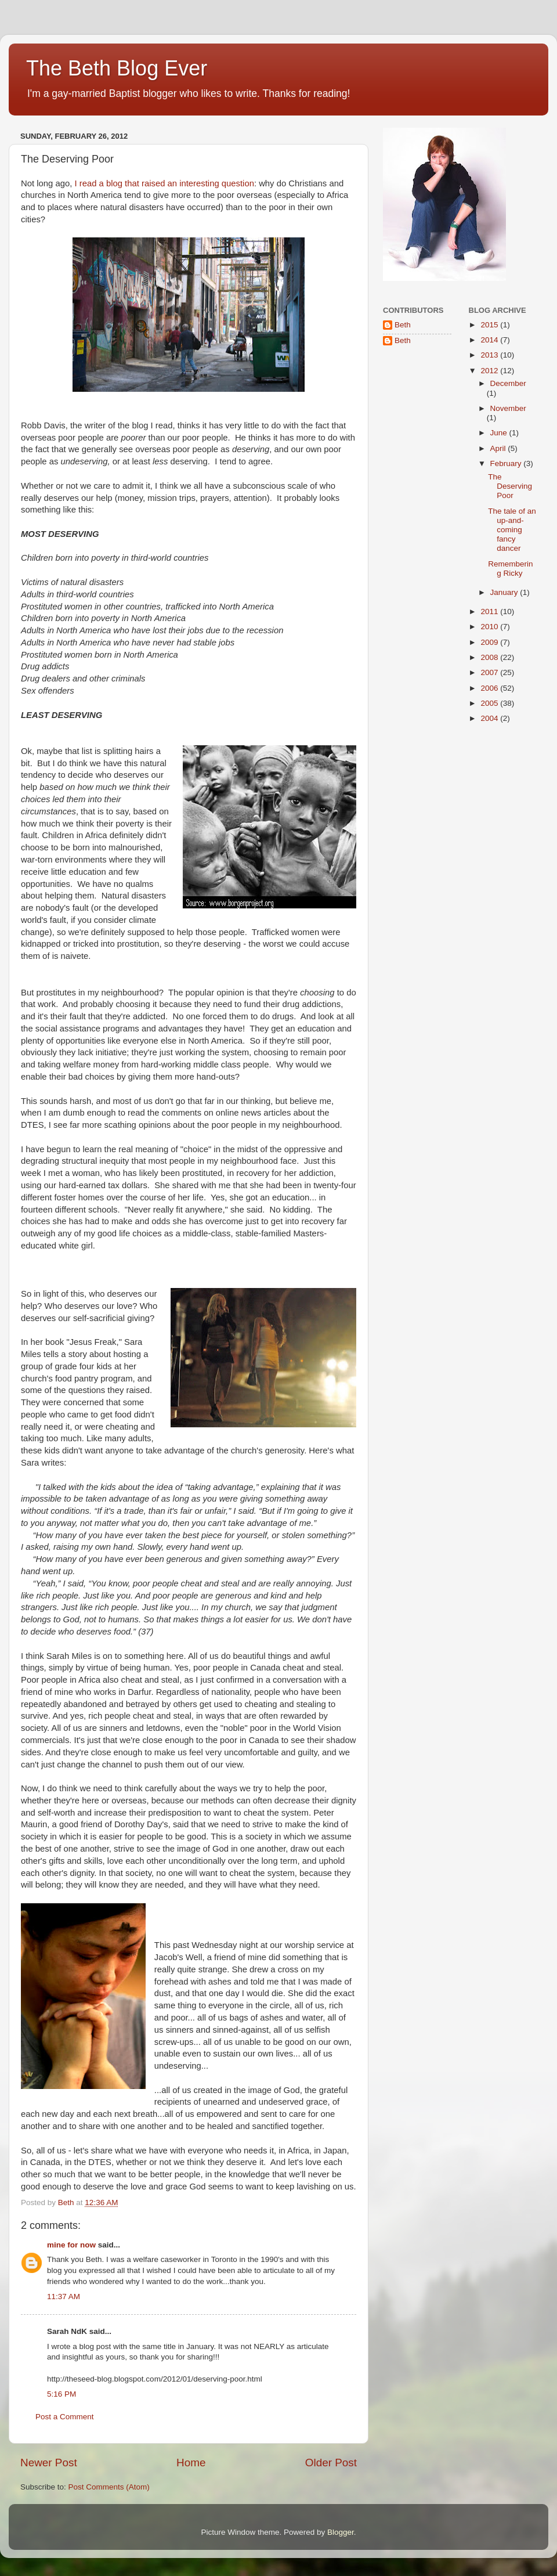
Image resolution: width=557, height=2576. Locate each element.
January (505, 592)
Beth (403, 324)
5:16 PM (61, 2394)
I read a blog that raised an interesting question (163, 183)
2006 (490, 688)
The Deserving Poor (510, 486)
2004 (490, 718)
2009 (490, 642)
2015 (490, 324)
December (508, 383)
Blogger (340, 2532)
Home (190, 2462)
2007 (490, 672)
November (508, 408)
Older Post (331, 2462)
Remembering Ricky (510, 569)
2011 (490, 611)
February (507, 463)
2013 (490, 355)
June (499, 432)
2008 (490, 657)
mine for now (71, 2245)
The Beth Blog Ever (116, 68)
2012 (490, 370)
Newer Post (48, 2462)
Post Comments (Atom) (109, 2487)
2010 (490, 626)
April (499, 448)
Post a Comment (64, 2416)
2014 (490, 339)
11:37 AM (63, 2296)
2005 (490, 703)
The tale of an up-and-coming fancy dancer (512, 530)
